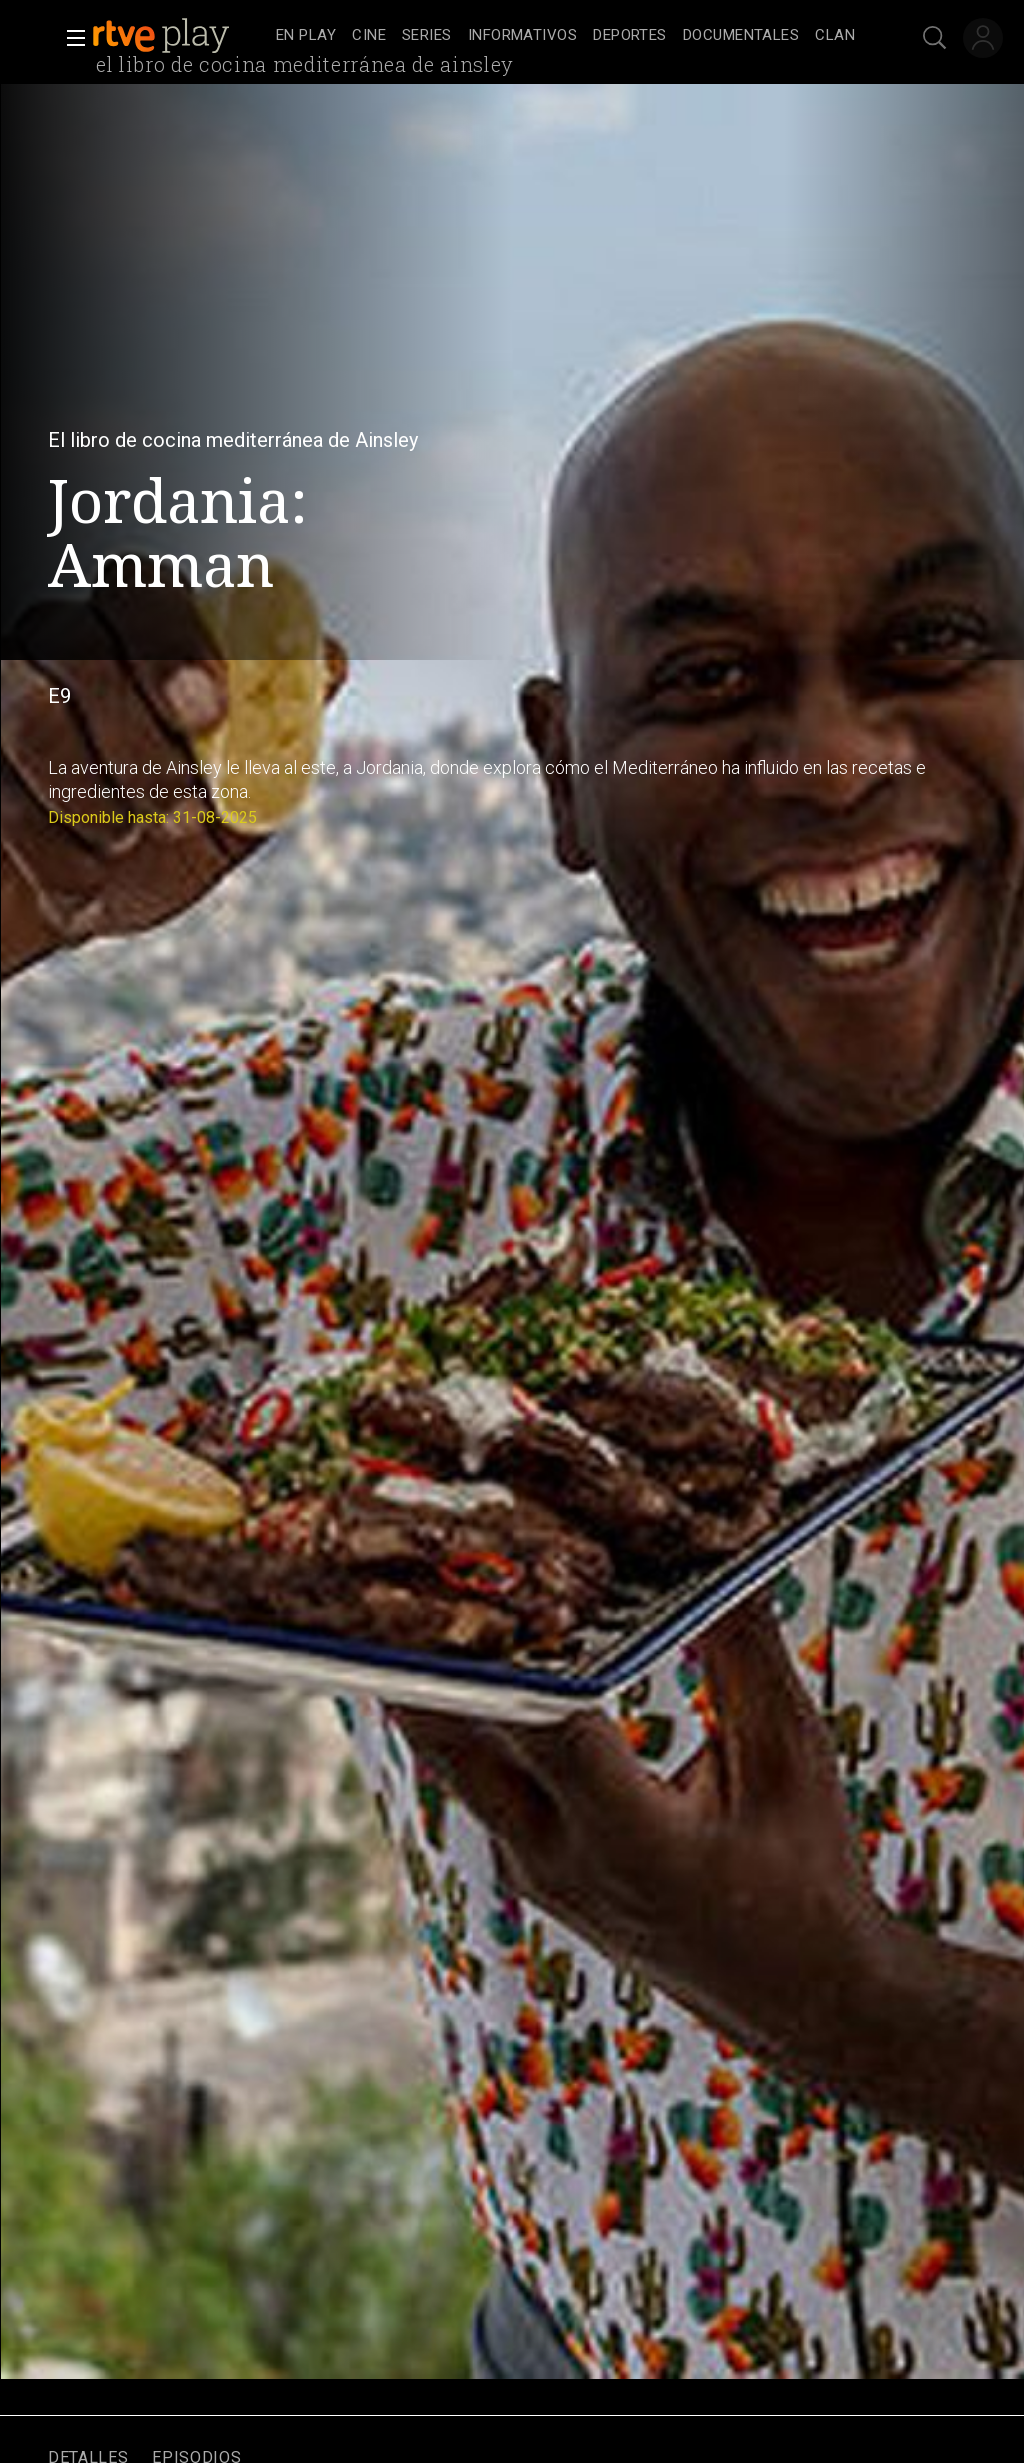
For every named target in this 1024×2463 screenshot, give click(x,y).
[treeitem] (306, 36)
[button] (70, 38)
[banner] (180, 36)
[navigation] (565, 36)
